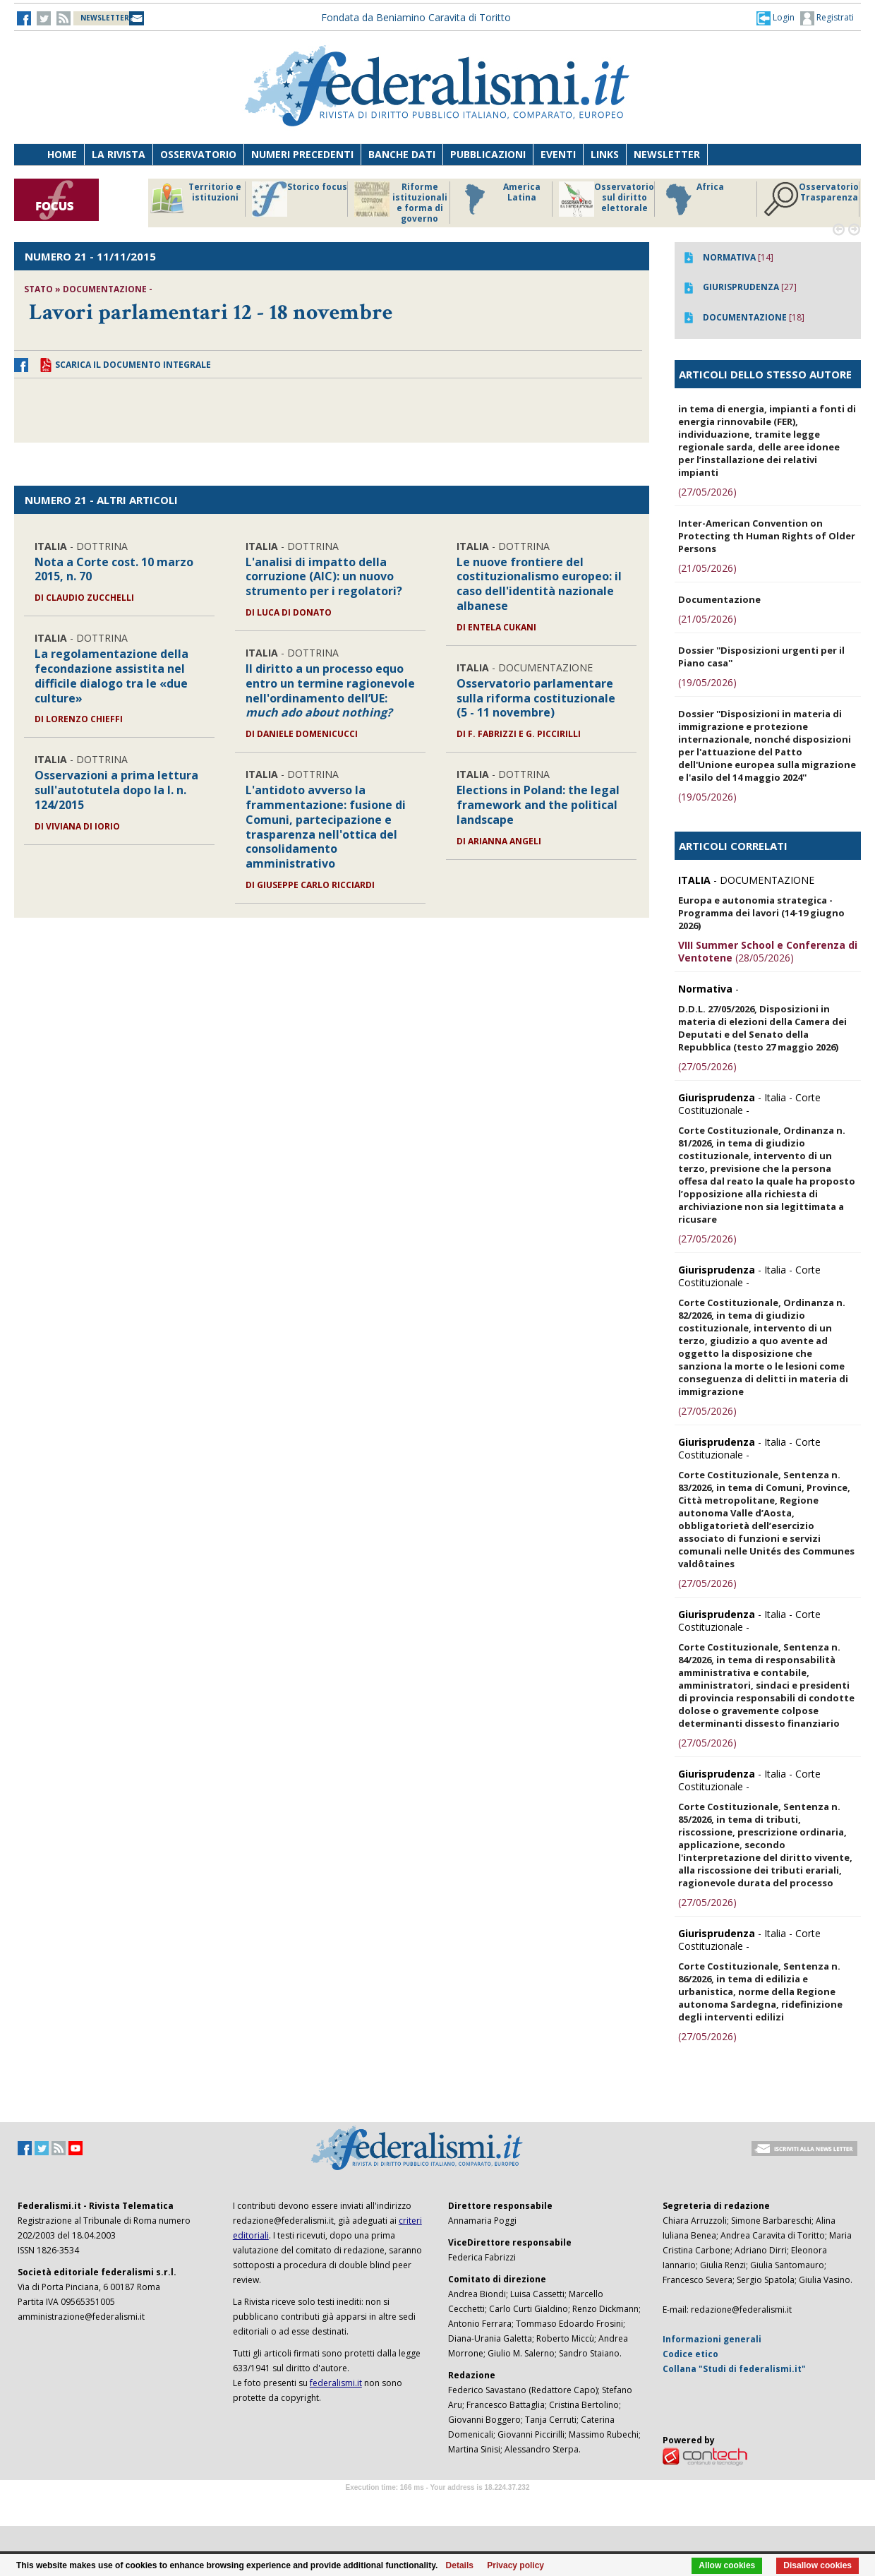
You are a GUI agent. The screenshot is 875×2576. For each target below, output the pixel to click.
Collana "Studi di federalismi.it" (734, 2369)
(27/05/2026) (707, 491)
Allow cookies (727, 2565)
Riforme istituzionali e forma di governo (400, 202)
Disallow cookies (817, 2565)
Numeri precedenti (302, 154)
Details (459, 2565)
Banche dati (401, 154)
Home (62, 154)
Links (605, 154)
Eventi (558, 154)
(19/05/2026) (707, 682)
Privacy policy (515, 2565)
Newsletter (667, 154)
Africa (692, 199)
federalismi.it (336, 2383)
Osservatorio (198, 154)
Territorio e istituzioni (195, 199)
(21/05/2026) (707, 568)
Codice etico (690, 2354)
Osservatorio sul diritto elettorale (606, 199)
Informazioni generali (712, 2339)
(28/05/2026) (767, 951)
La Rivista (118, 154)
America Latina (499, 199)
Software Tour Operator (437, 2504)
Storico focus (299, 199)
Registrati (827, 18)
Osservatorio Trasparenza (811, 199)
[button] (775, 18)
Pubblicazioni (488, 154)
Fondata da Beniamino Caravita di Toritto (416, 17)
